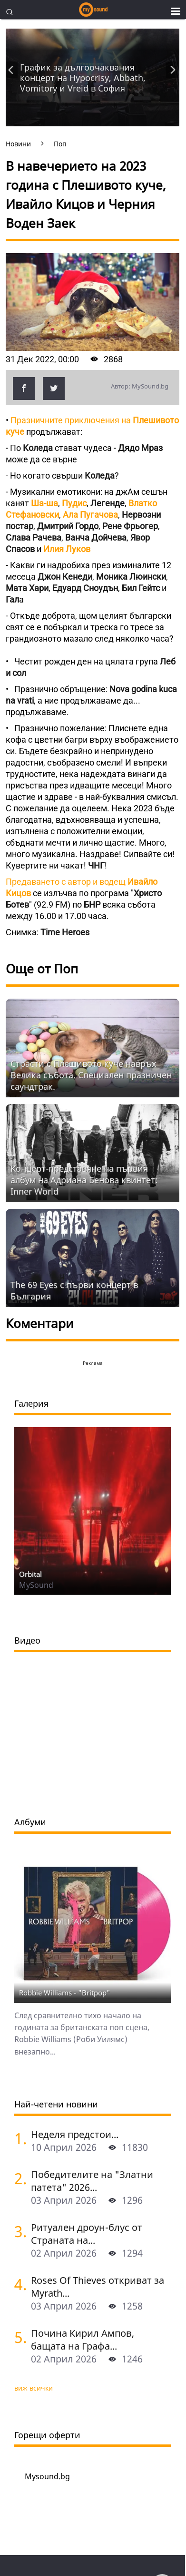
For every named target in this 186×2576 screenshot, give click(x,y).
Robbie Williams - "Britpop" (64, 1992)
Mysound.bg (47, 2476)
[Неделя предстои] (18, 2138)
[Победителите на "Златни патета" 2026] (18, 2178)
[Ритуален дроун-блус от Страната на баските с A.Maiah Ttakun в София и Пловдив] (18, 2231)
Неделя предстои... (74, 2134)
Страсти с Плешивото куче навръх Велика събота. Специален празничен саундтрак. (91, 1075)
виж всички (33, 2387)
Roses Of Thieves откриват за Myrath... (97, 2287)
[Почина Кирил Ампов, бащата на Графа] (18, 2337)
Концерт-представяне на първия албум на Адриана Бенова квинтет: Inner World (83, 1180)
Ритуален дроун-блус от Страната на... (86, 2234)
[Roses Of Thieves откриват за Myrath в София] (18, 2284)
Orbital (30, 1574)
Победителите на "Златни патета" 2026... (92, 2181)
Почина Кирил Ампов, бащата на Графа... (82, 2339)
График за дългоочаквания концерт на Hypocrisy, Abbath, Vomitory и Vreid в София (83, 77)
